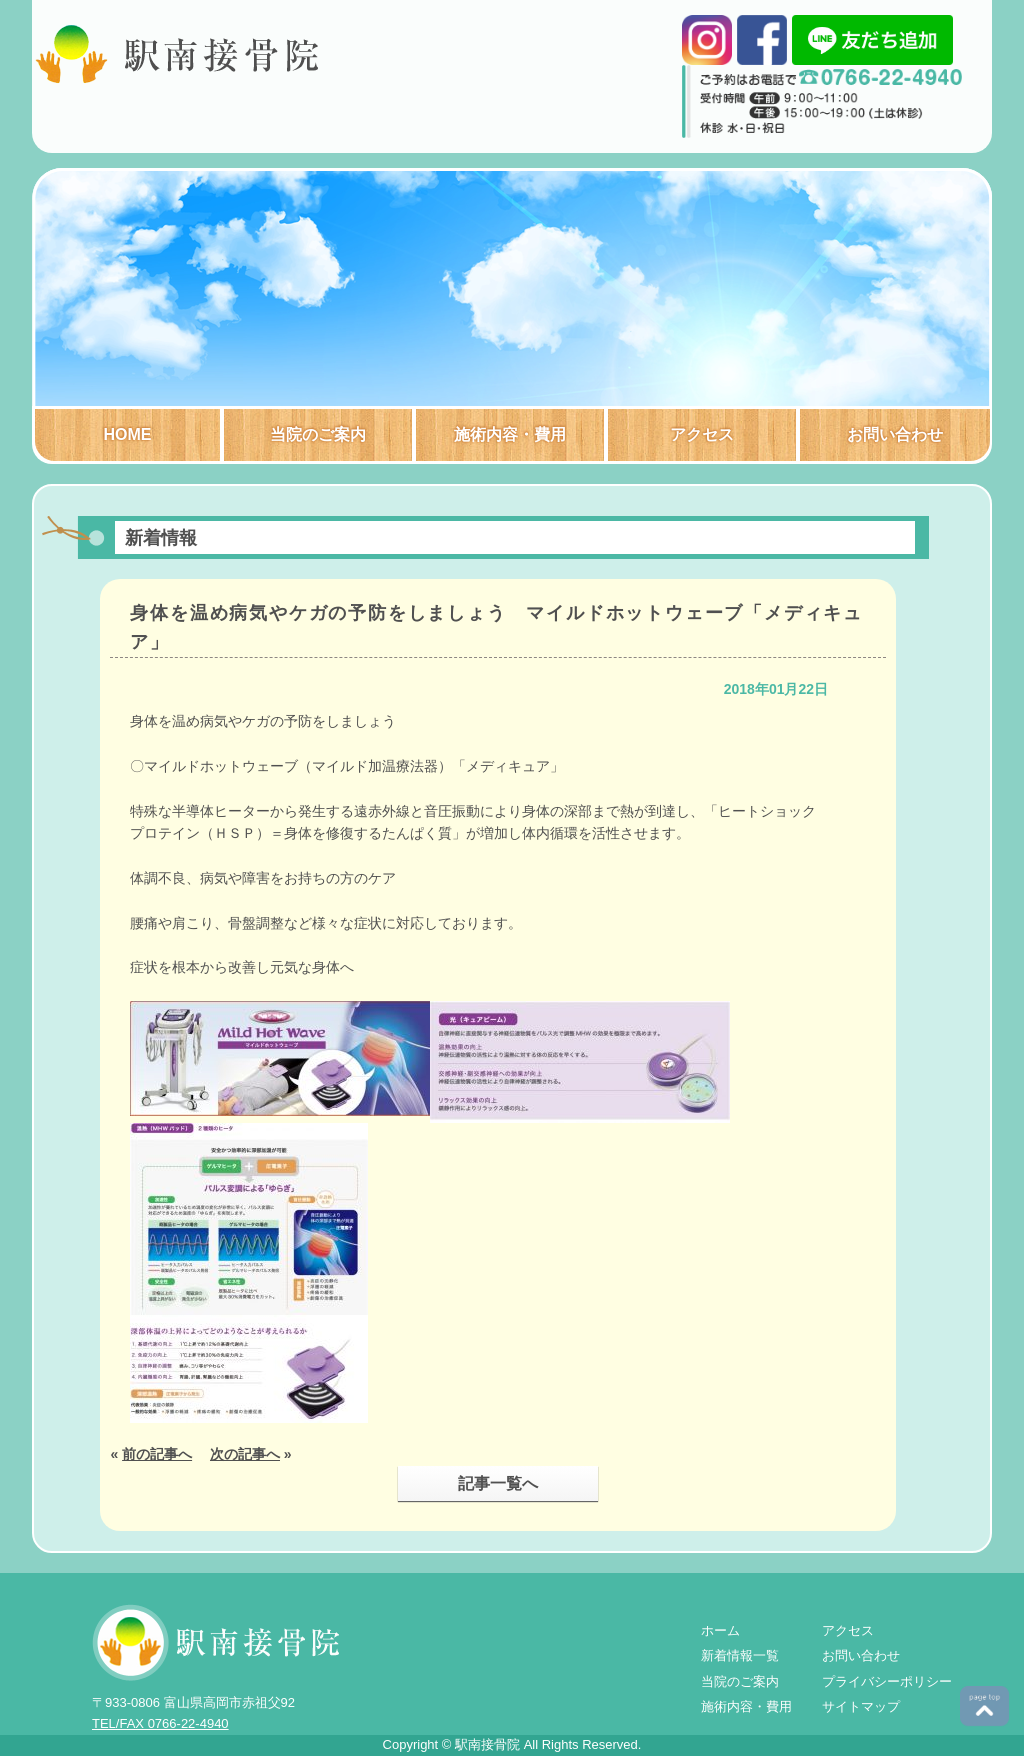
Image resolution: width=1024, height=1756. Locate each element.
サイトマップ (861, 1706)
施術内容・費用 (510, 434)
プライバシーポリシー (887, 1681)
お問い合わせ (895, 434)
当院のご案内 (318, 434)
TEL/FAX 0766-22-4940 (160, 1723)
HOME (128, 434)
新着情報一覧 (740, 1655)
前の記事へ (157, 1454)
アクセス (702, 434)
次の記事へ (245, 1454)
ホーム (720, 1630)
